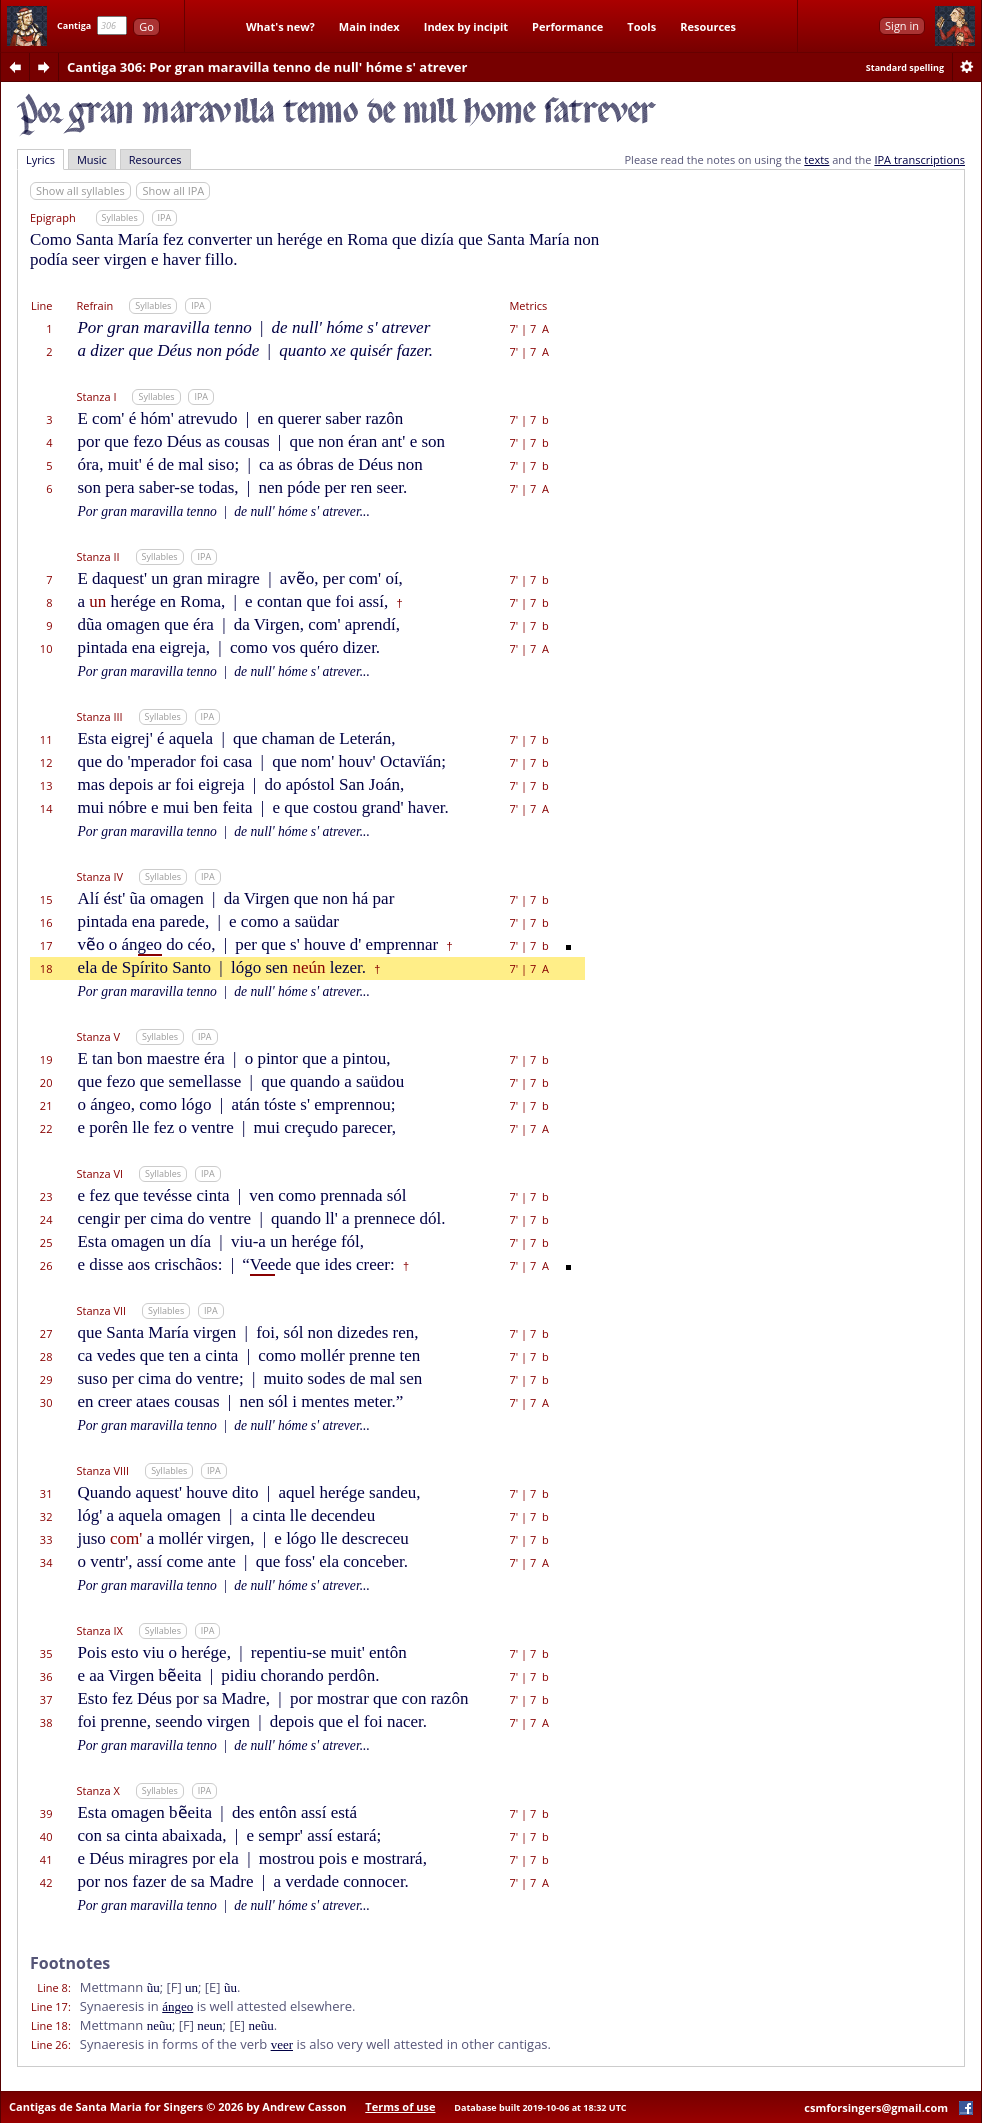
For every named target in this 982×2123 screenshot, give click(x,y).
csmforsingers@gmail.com (876, 2107)
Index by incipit (466, 26)
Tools (641, 26)
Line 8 (52, 1987)
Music (92, 159)
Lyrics (40, 159)
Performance (567, 26)
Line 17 (49, 2006)
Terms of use (400, 2106)
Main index (369, 26)
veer (282, 2044)
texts (816, 159)
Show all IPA (173, 190)
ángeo (177, 2006)
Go (146, 26)
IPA (165, 217)
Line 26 (49, 2044)
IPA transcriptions (919, 159)
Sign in (902, 25)
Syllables (120, 217)
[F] (173, 1987)
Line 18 (49, 2025)
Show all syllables (80, 190)
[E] (213, 1987)
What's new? (280, 26)
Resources (708, 26)
